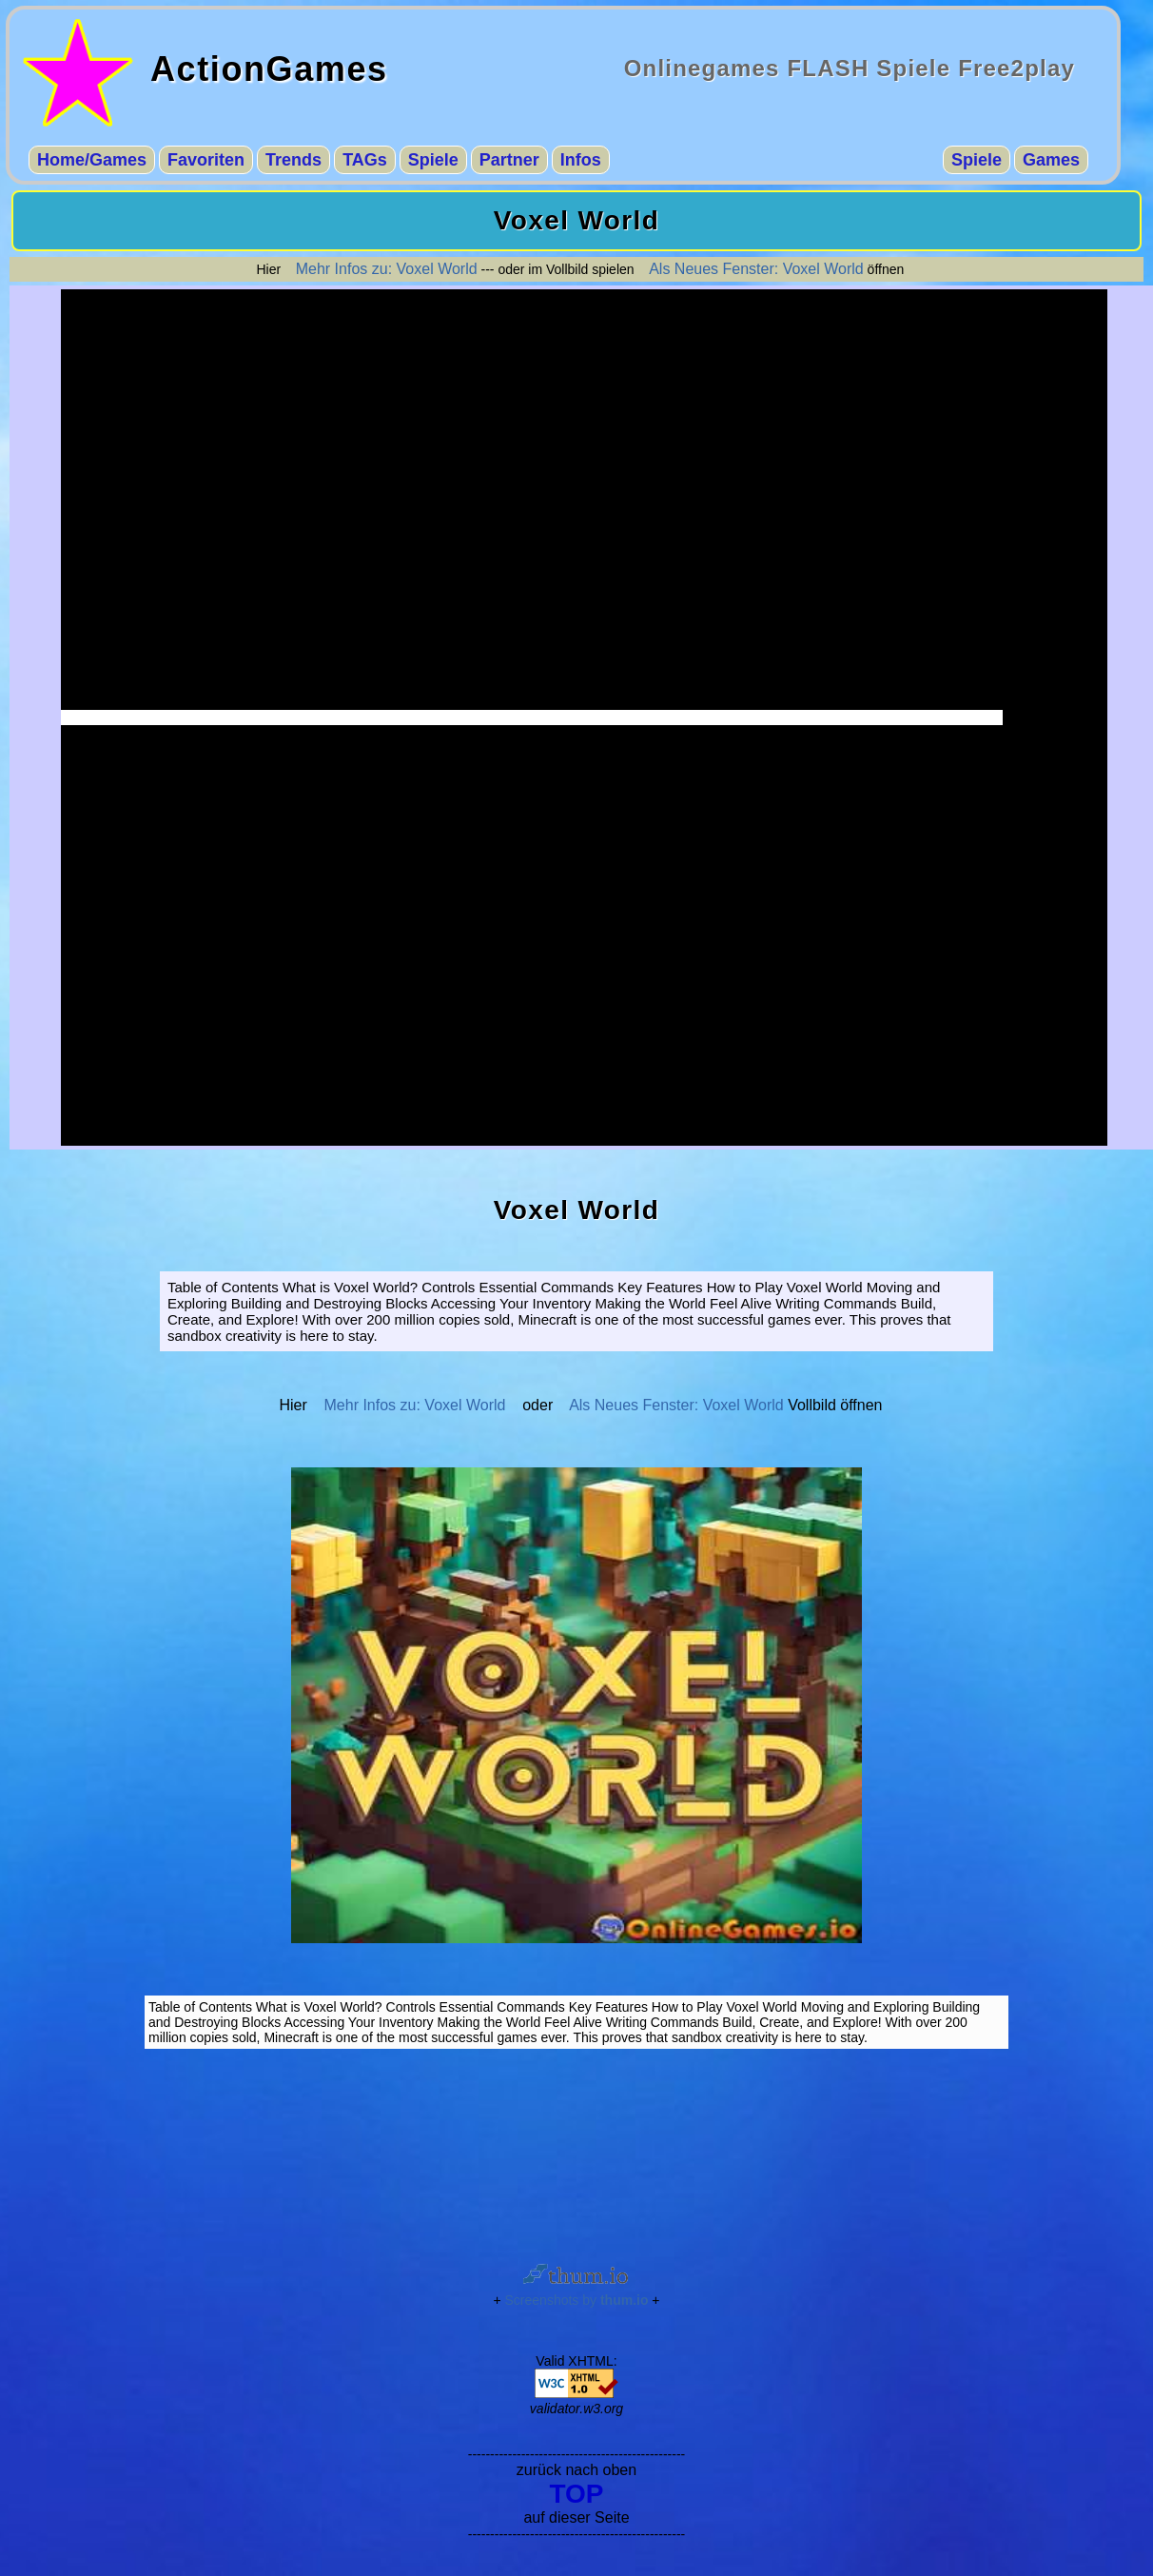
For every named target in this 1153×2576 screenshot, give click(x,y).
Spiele (433, 159)
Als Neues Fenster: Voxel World (756, 269)
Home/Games (92, 159)
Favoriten (205, 159)
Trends (293, 159)
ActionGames (269, 68)
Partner (509, 159)
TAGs (364, 159)
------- (584, 717)
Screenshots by (577, 2300)
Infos (580, 159)
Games (1051, 159)
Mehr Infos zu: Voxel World (387, 269)
